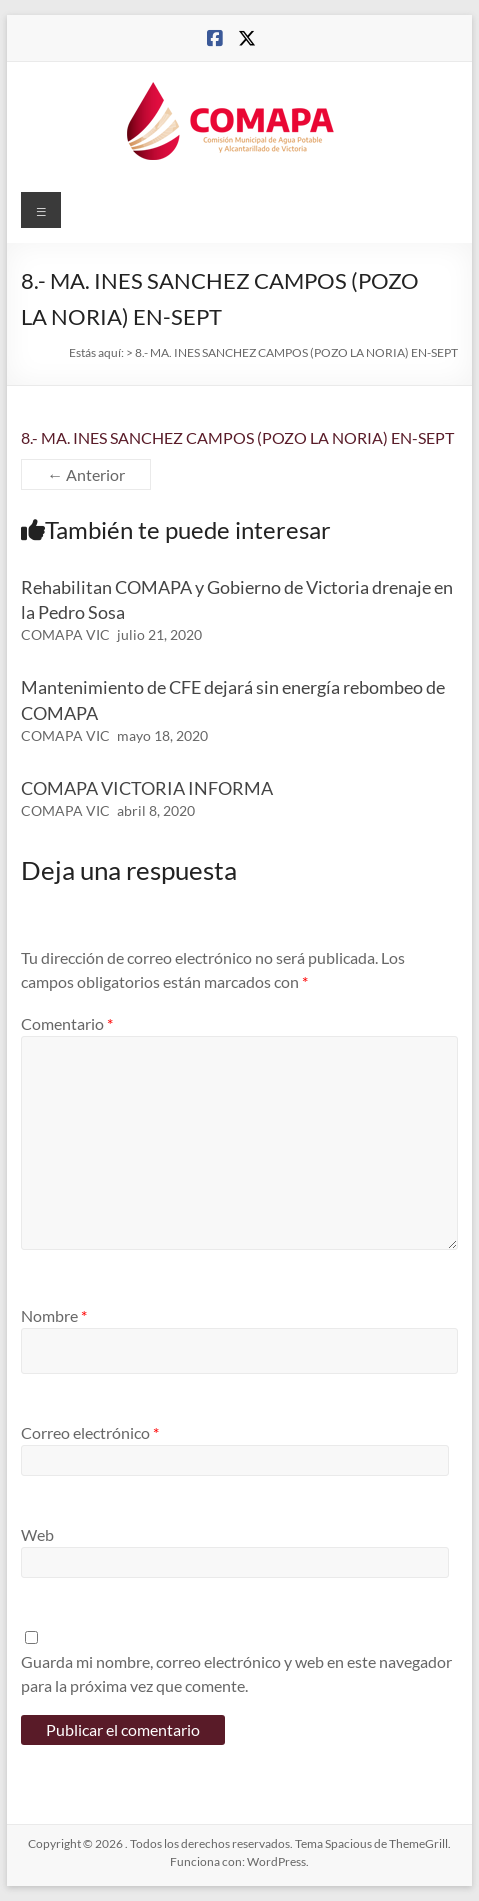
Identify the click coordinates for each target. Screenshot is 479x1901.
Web (37, 1534)
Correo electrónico (90, 1432)
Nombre (54, 1315)
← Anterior (86, 474)
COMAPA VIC (65, 634)
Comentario (67, 1023)
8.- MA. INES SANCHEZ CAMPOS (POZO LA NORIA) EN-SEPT (237, 437)
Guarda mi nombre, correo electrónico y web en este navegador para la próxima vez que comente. (236, 1673)
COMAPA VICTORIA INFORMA (147, 788)
